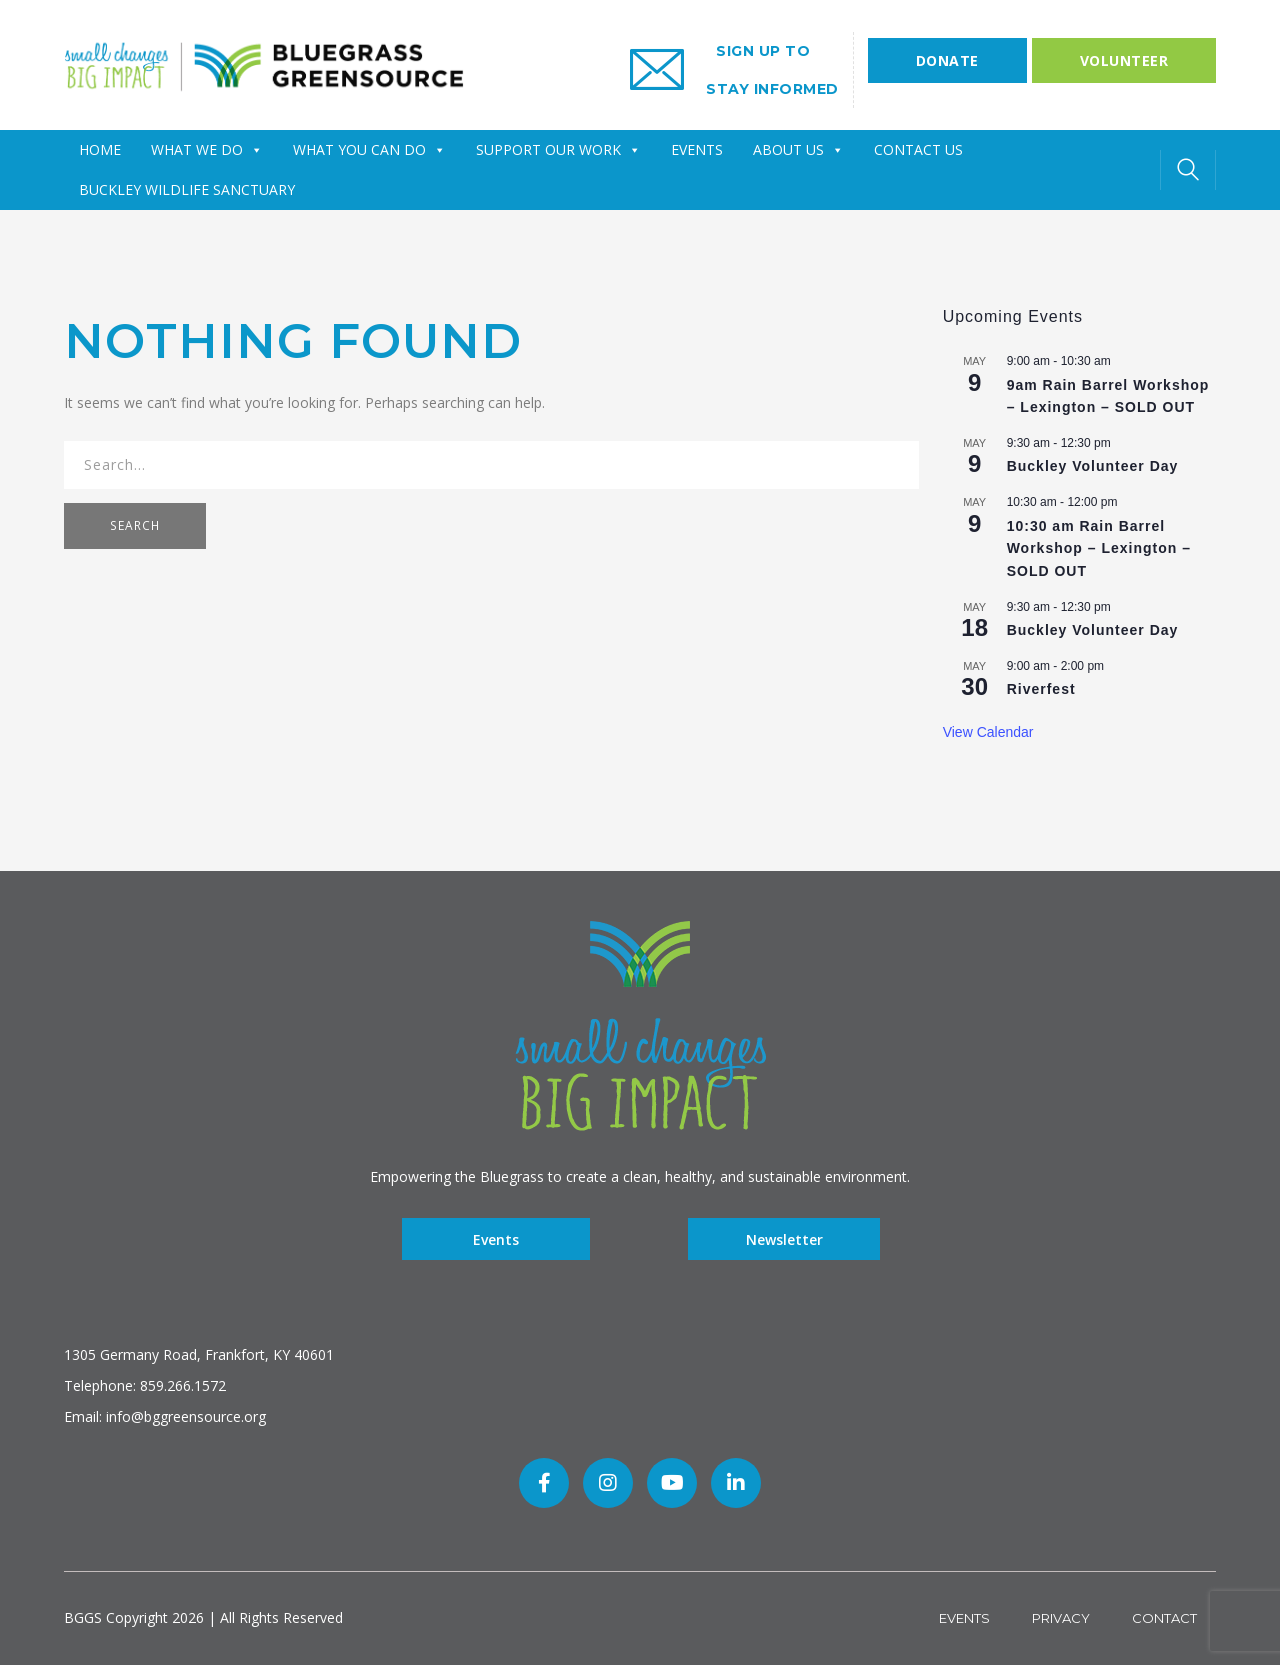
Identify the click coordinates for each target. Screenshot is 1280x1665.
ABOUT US (798, 149)
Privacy (1061, 1618)
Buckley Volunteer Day (1093, 466)
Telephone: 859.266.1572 (145, 1385)
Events (496, 1238)
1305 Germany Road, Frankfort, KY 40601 (199, 1354)
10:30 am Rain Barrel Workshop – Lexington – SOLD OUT (1099, 548)
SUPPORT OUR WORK (558, 149)
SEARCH (135, 525)
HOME (100, 149)
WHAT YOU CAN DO (369, 149)
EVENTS (697, 149)
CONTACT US (918, 149)
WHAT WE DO (207, 149)
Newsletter (784, 1238)
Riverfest (1041, 689)
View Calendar (988, 732)
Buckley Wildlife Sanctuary (187, 189)
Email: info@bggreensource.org (165, 1416)
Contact (1164, 1618)
